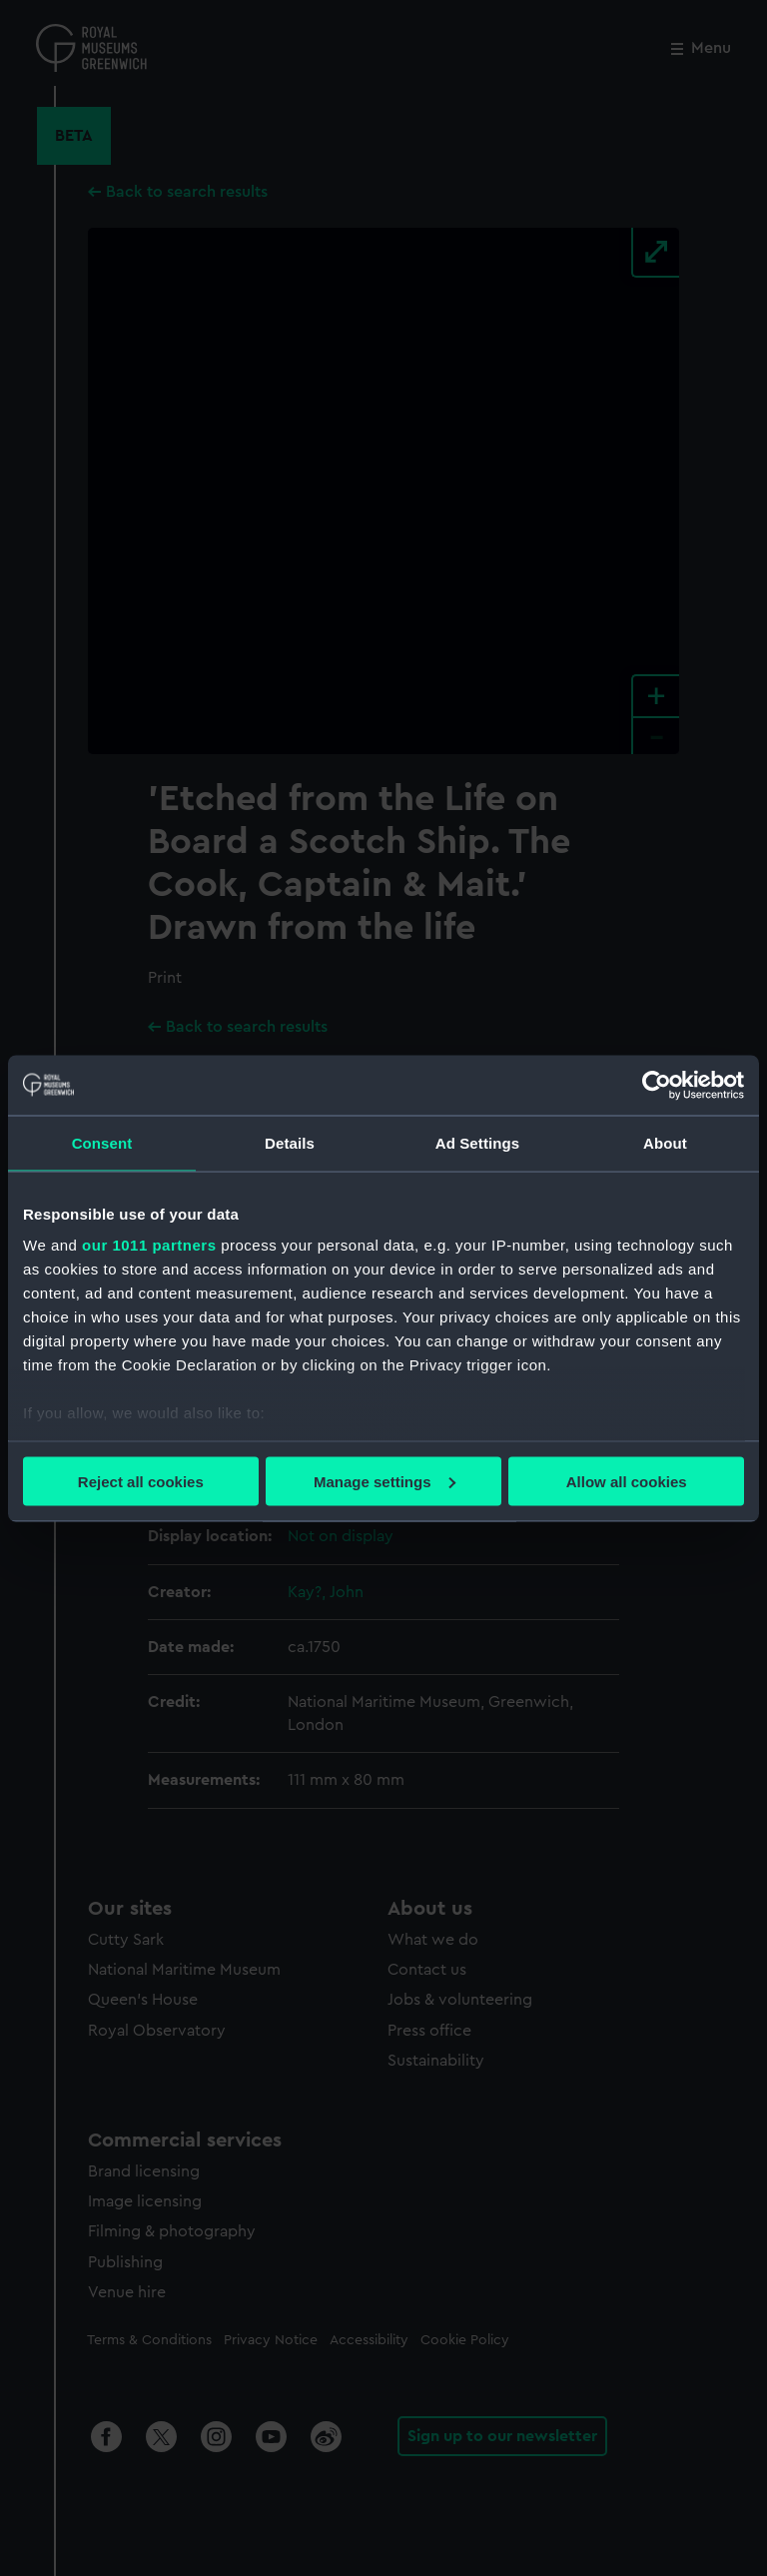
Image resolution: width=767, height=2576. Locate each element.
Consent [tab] (102, 1142)
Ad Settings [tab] (477, 1142)
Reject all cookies (141, 1480)
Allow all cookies (626, 1480)
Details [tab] (290, 1142)
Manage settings (384, 1480)
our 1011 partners (149, 1245)
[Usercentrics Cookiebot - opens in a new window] (656, 1085)
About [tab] (665, 1142)
